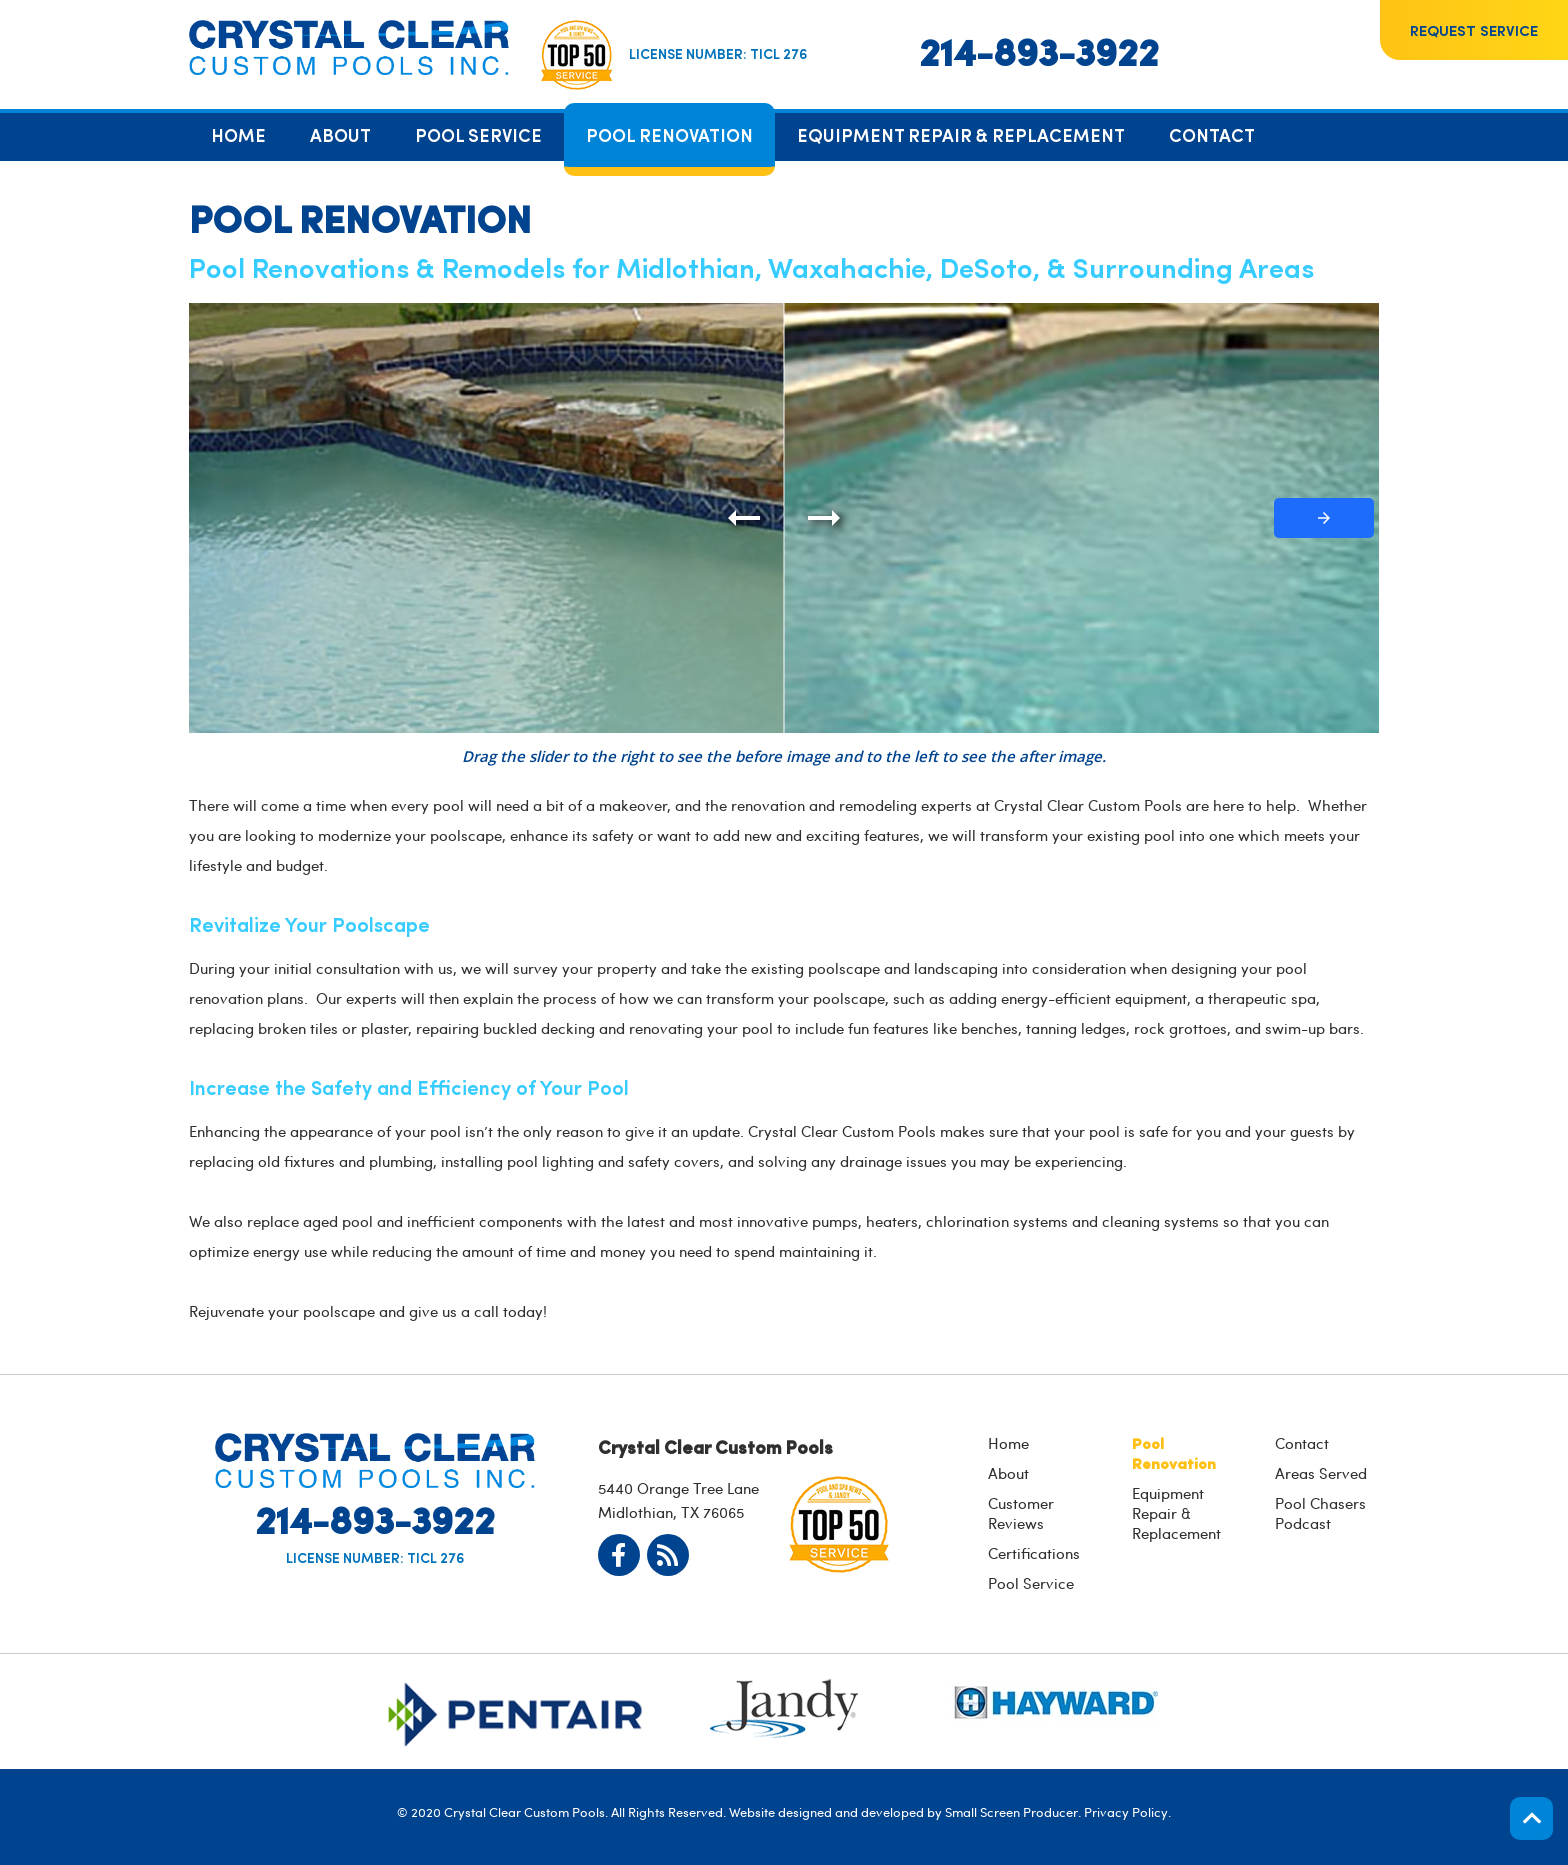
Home (1008, 1443)
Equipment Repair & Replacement (1176, 1513)
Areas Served (1321, 1473)
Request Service (1474, 29)
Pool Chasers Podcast (1320, 1513)
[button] (1324, 518)
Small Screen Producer (1011, 1812)
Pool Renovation (1174, 1453)
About (1008, 1473)
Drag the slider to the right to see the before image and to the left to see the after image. (784, 756)
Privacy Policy (1126, 1812)
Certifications (1034, 1553)
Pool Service (1031, 1583)
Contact (1302, 1443)
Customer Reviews (1021, 1513)
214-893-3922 (1039, 50)
